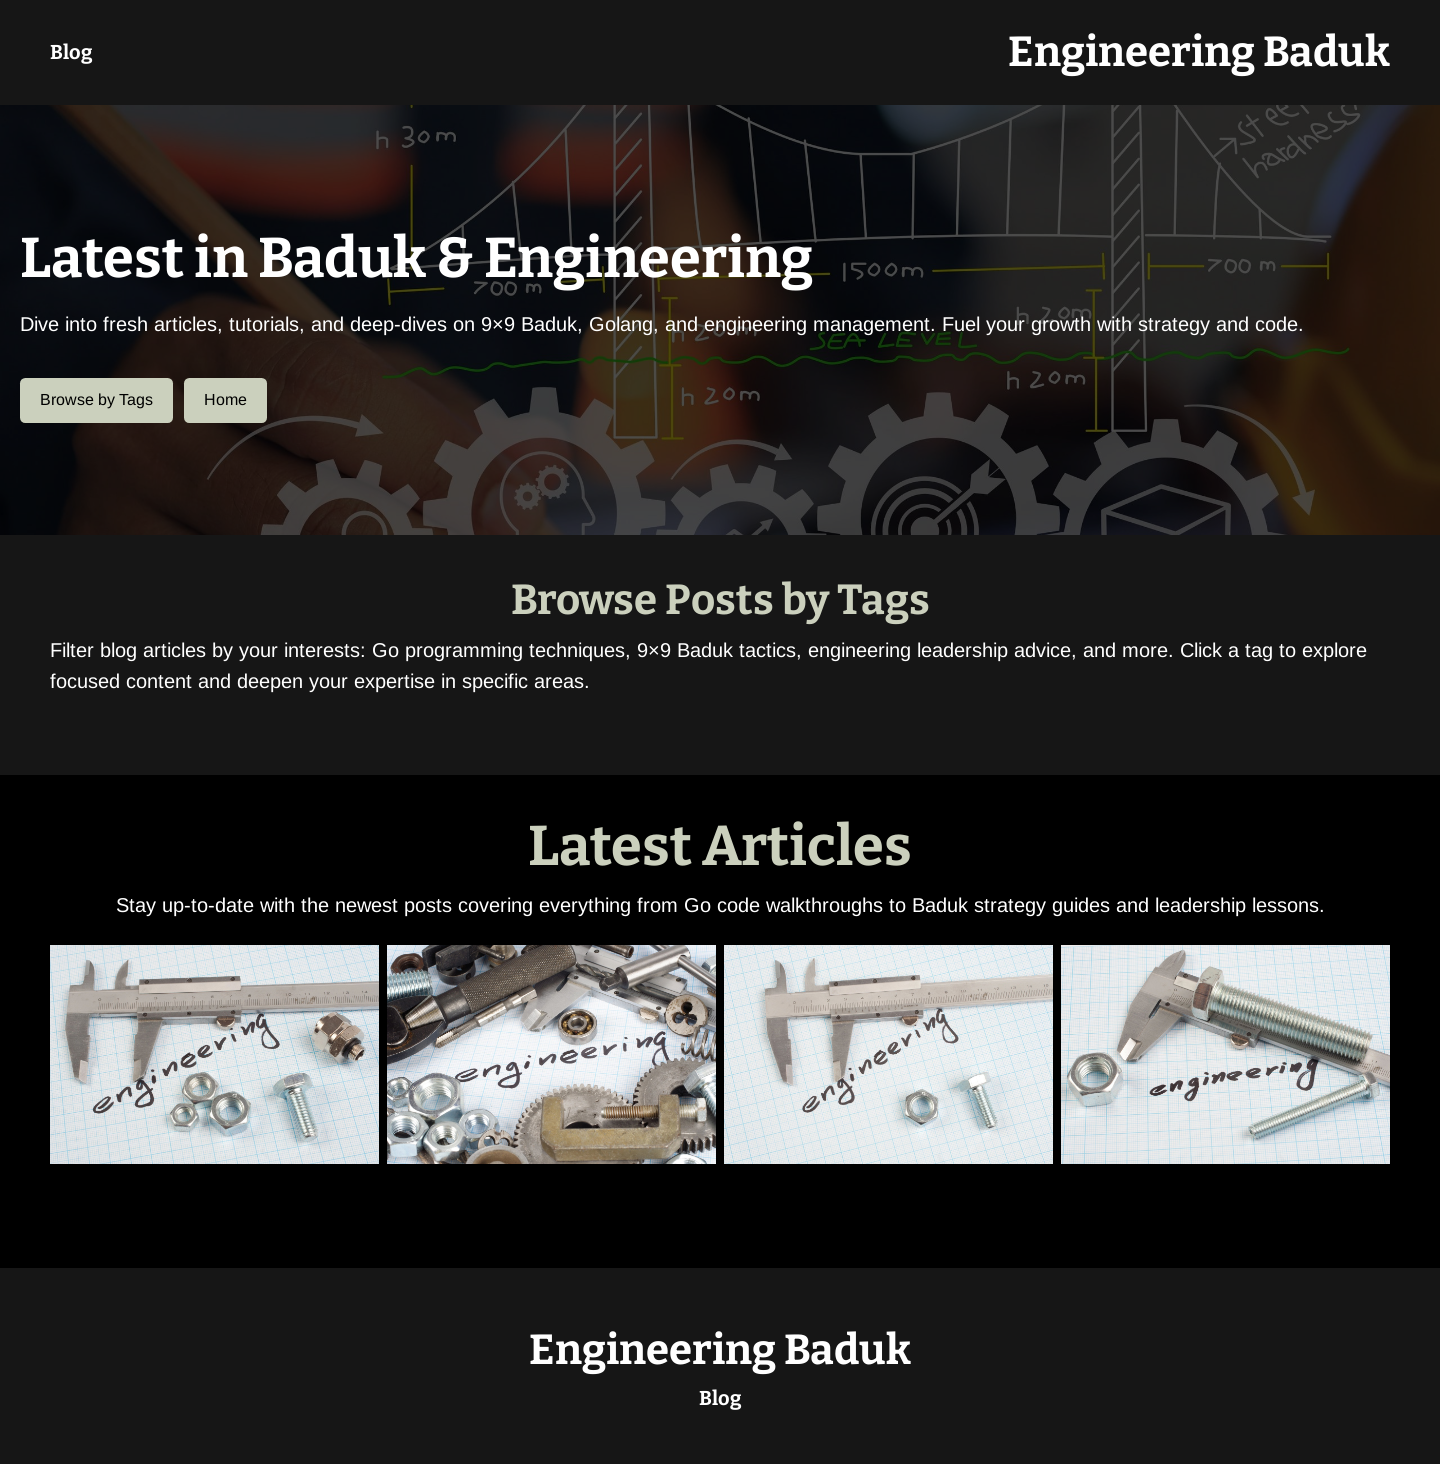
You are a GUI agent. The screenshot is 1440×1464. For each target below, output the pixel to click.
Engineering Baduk (1199, 52)
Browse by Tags (96, 399)
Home (225, 399)
